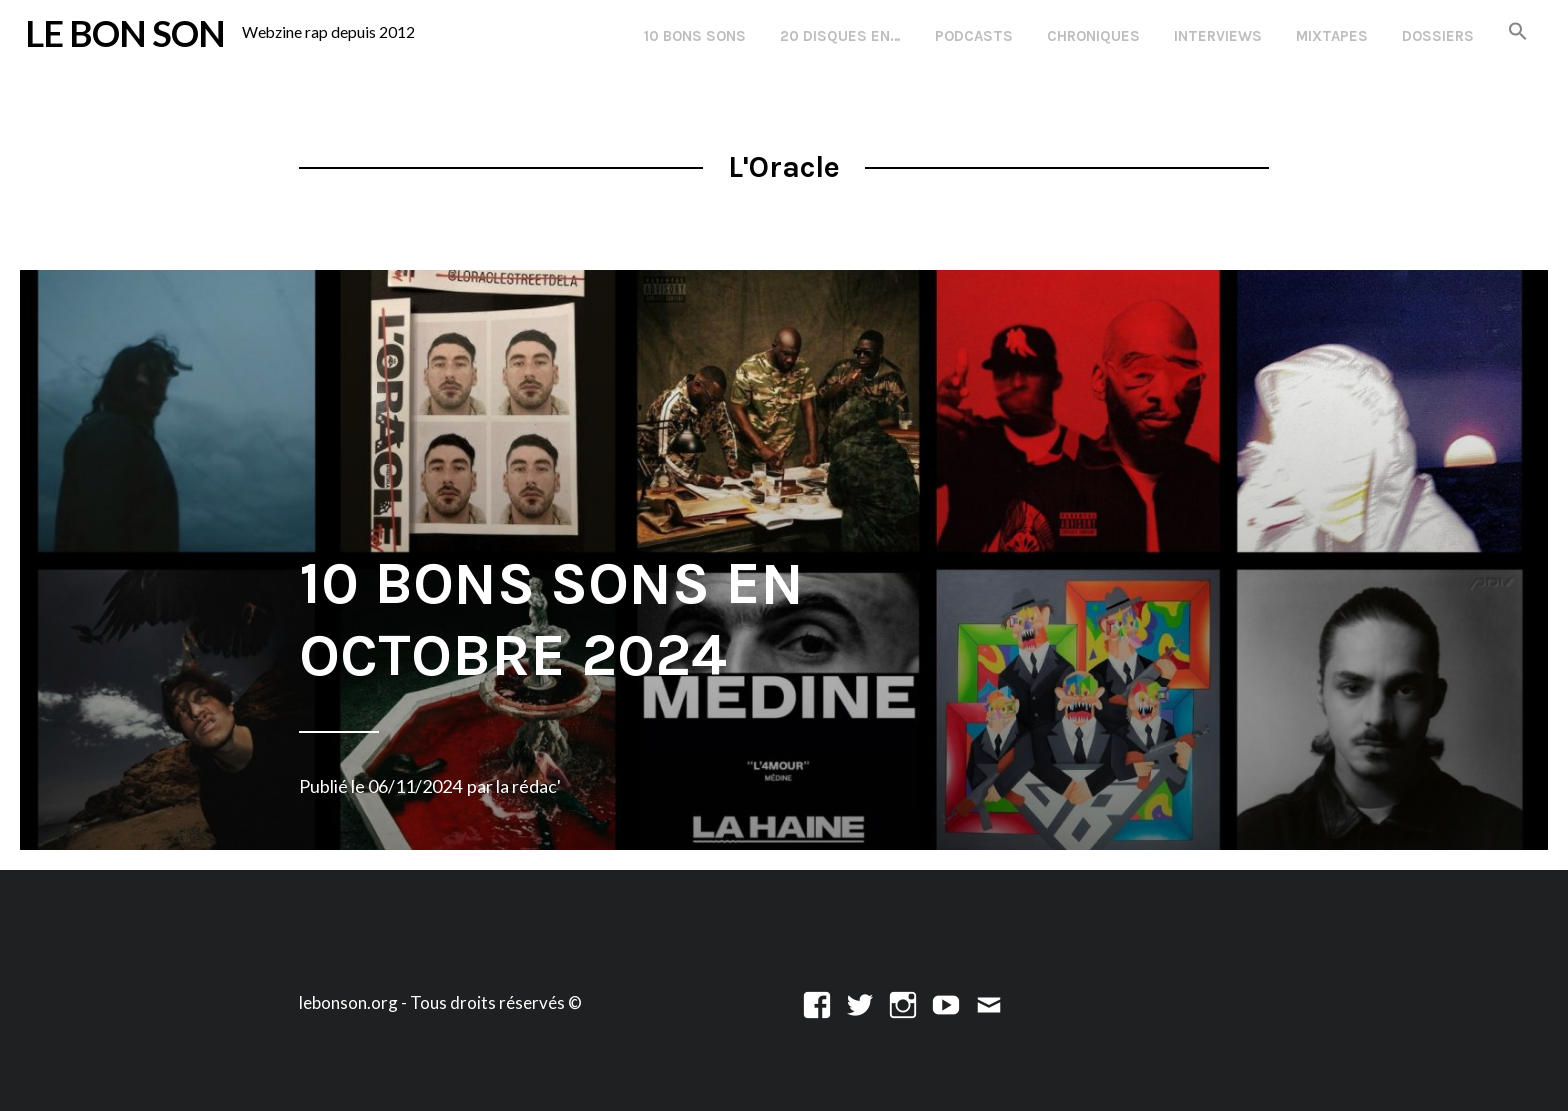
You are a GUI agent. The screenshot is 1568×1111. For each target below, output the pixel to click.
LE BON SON (125, 33)
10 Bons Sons (695, 36)
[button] (1518, 32)
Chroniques (1093, 36)
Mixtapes (1332, 36)
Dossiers (1438, 36)
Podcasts (974, 36)
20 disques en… (840, 36)
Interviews (1218, 36)
